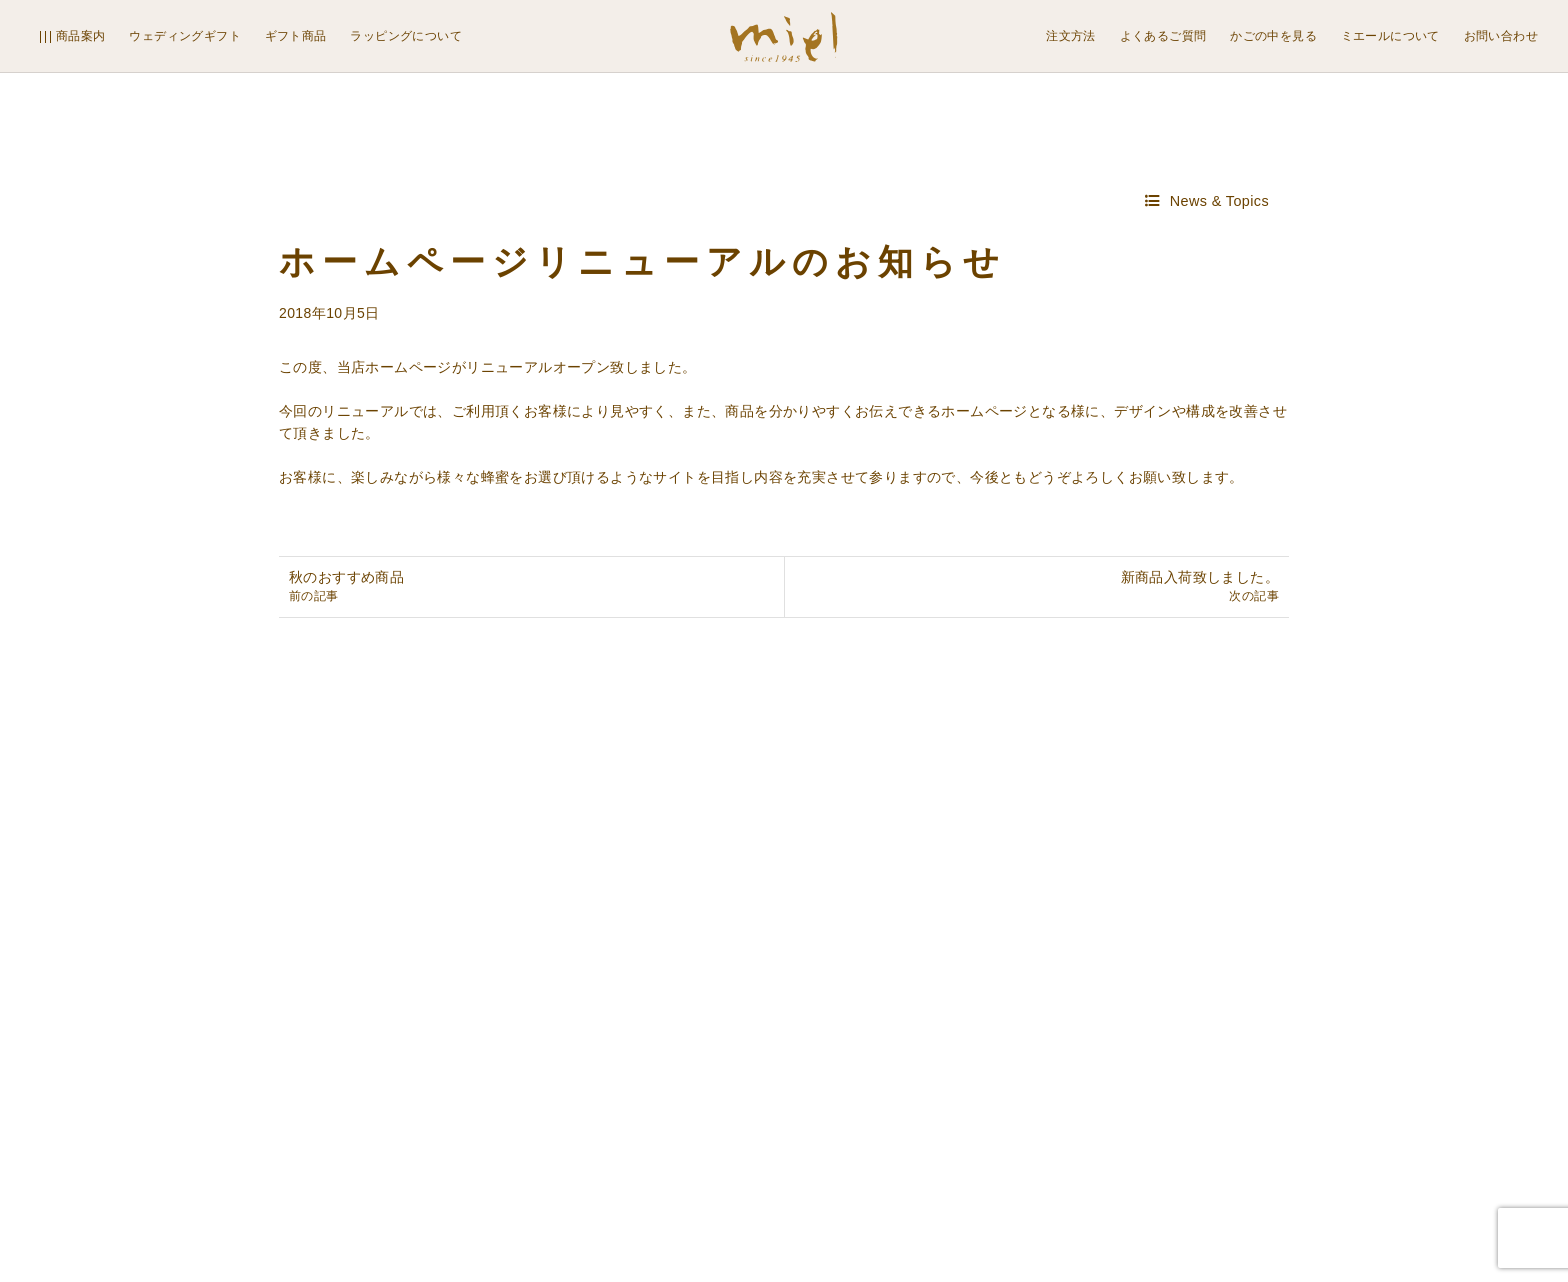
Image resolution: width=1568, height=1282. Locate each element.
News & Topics (1219, 201)
